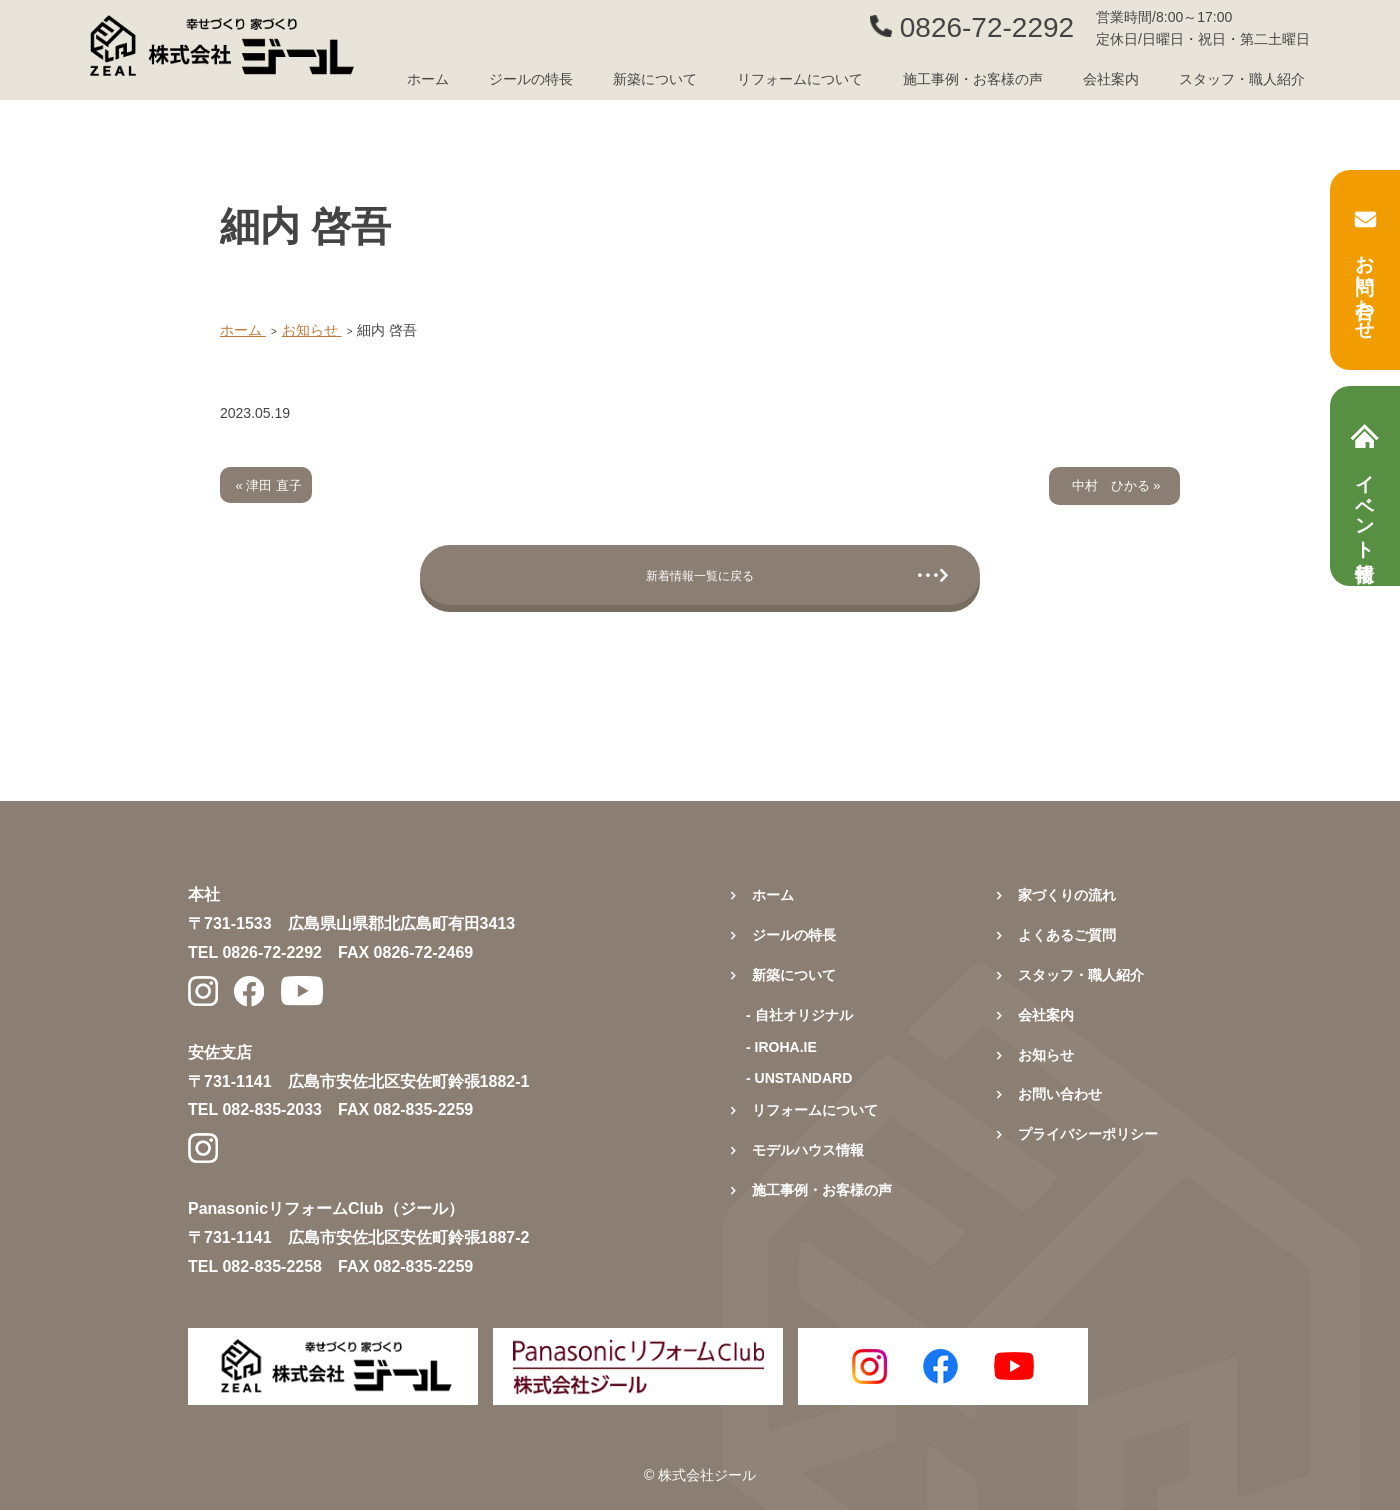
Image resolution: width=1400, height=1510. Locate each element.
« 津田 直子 (269, 485)
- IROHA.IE (781, 1047)
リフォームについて (800, 79)
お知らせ (1046, 1055)
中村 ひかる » (1116, 485)
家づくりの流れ (1067, 895)
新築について (794, 975)
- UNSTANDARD (799, 1078)
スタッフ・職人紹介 (1242, 79)
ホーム (428, 79)
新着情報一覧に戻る (700, 575)
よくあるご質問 (1067, 935)
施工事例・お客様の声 (973, 79)
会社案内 (1111, 79)
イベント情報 (1365, 486)
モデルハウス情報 (808, 1150)
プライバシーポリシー (1088, 1134)
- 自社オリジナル (799, 1015)
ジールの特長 (531, 79)
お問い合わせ (1365, 270)
